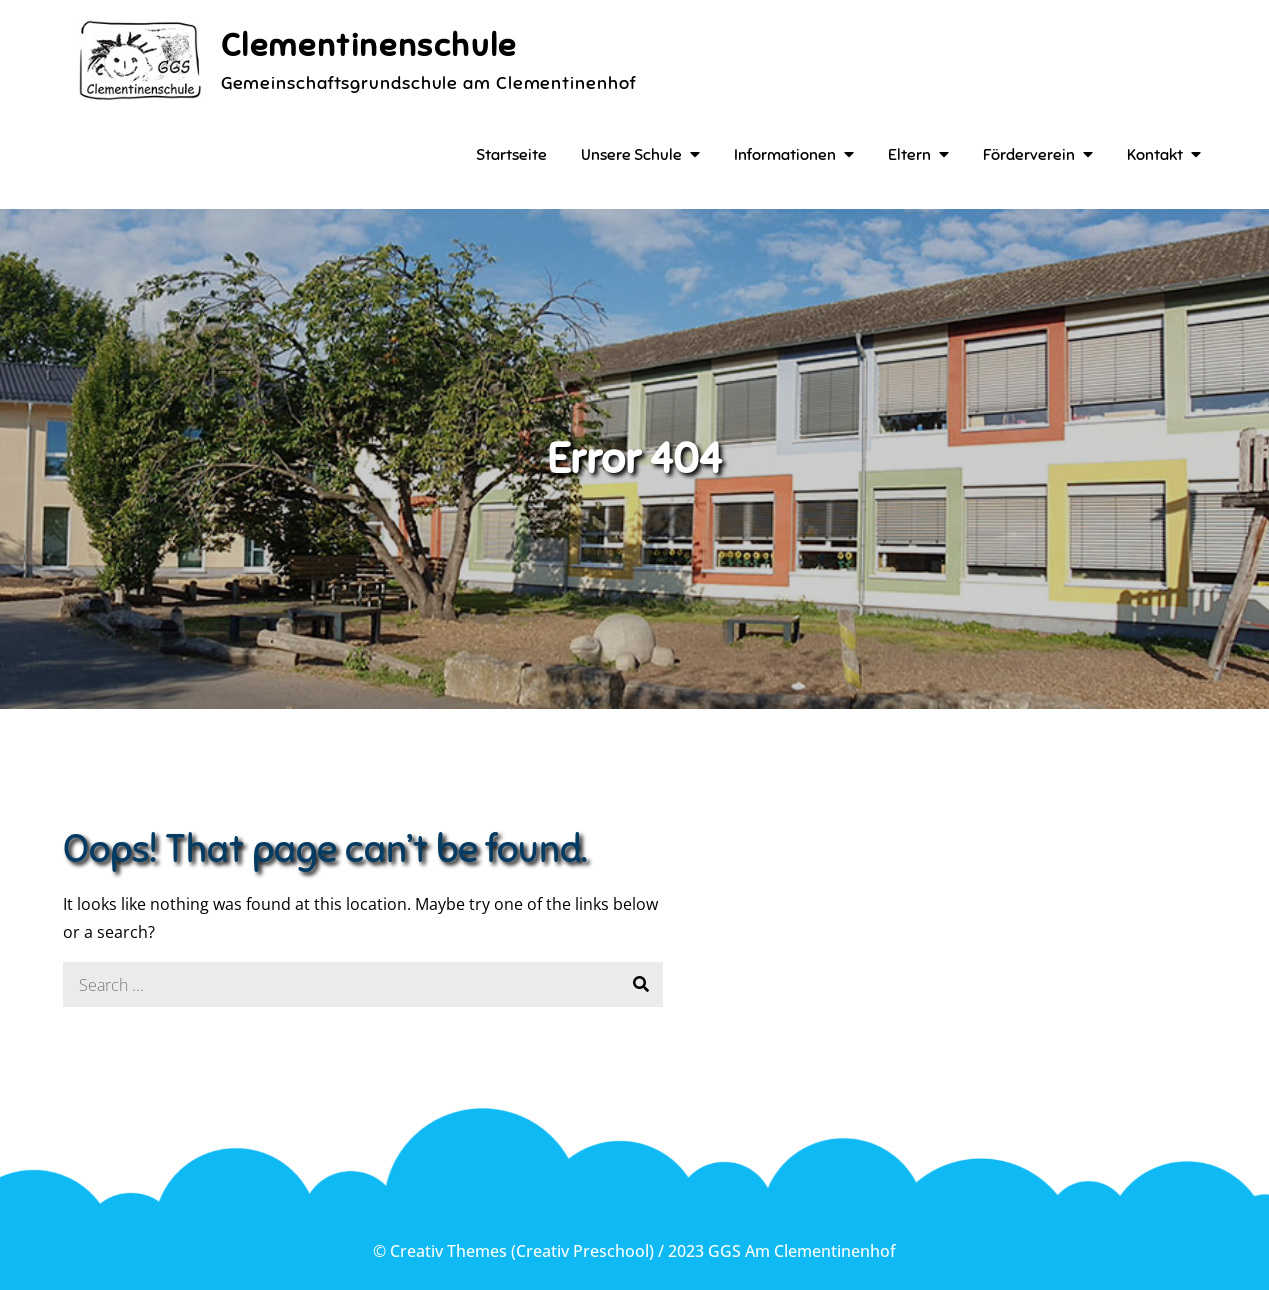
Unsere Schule (631, 155)
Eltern (909, 155)
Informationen (785, 155)
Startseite (511, 155)
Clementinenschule (369, 45)
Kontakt (1155, 155)
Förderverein (1029, 155)
